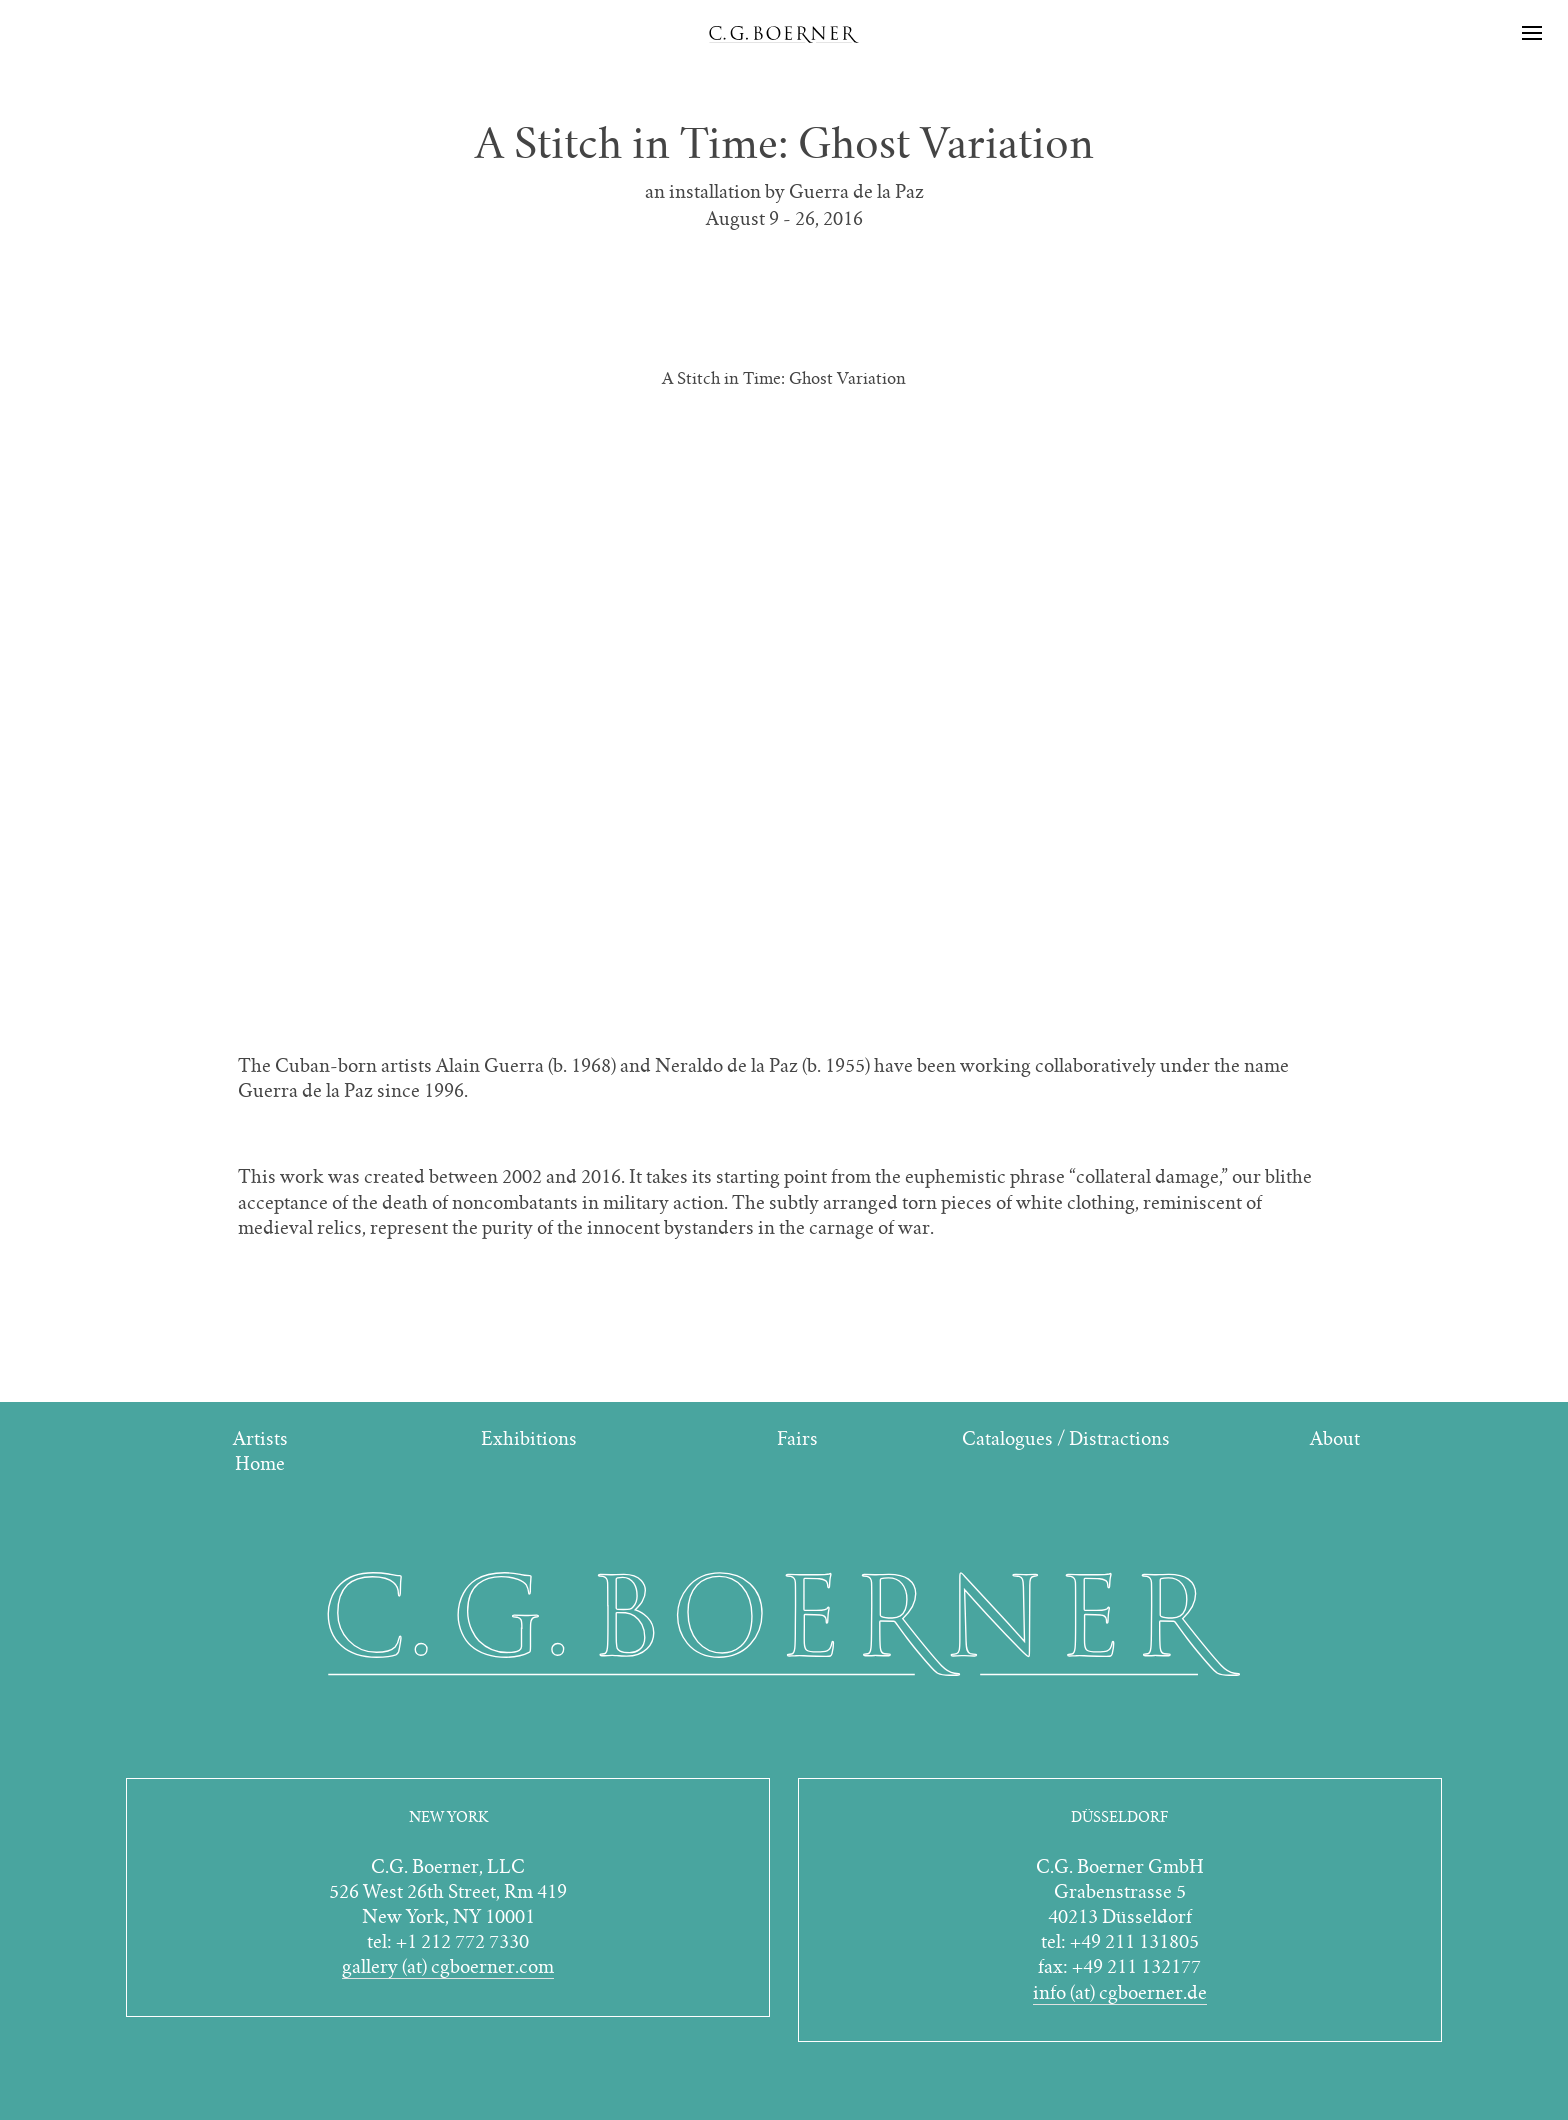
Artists (260, 1438)
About (1335, 1438)
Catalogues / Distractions (1066, 1438)
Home (260, 1463)
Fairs (797, 1438)
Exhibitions (529, 1438)
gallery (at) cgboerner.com (448, 1966)
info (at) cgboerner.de (1120, 1992)
